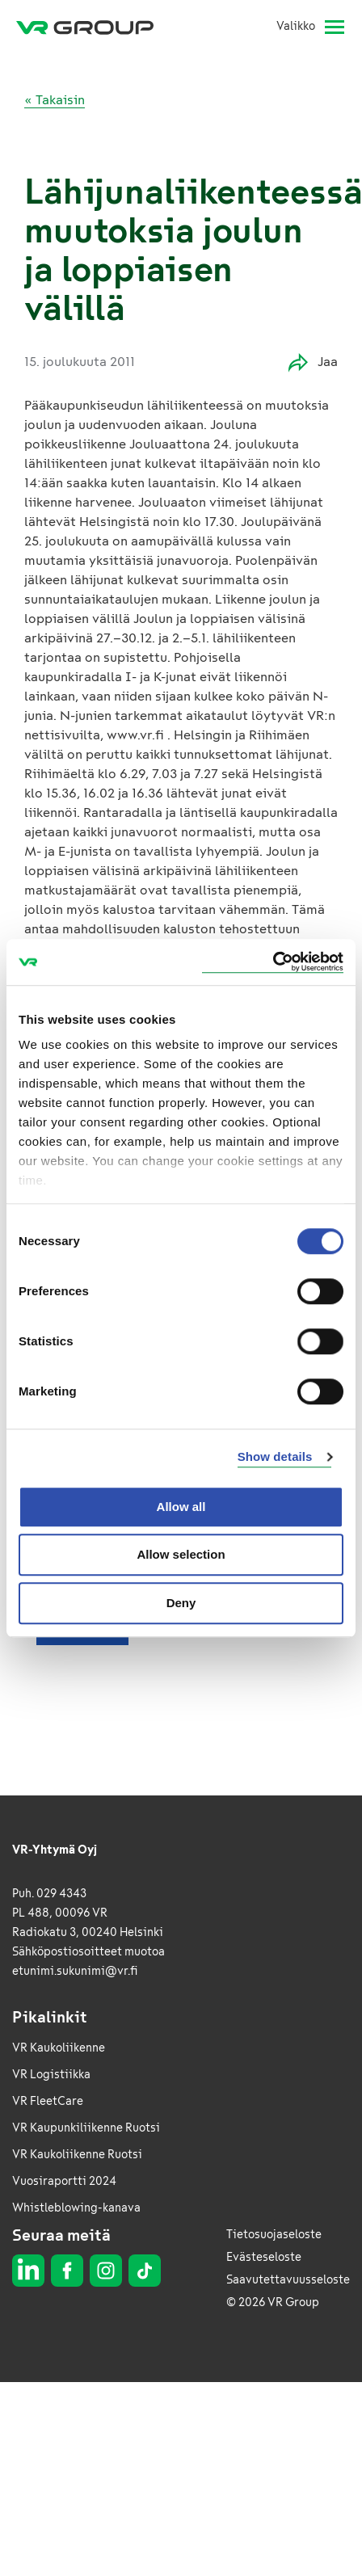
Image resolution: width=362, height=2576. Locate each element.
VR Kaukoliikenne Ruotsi (77, 2154)
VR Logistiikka (51, 2074)
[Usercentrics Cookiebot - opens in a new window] (272, 962)
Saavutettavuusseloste (288, 2280)
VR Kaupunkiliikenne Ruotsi (86, 2128)
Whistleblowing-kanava (76, 2208)
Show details (275, 1456)
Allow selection (181, 1554)
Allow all (181, 1506)
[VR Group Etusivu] (91, 26)
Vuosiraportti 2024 (64, 2181)
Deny (181, 1603)
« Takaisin (54, 99)
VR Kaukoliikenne (58, 2048)
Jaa (313, 362)
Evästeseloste (263, 2257)
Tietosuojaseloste (274, 2234)
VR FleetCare (47, 2101)
